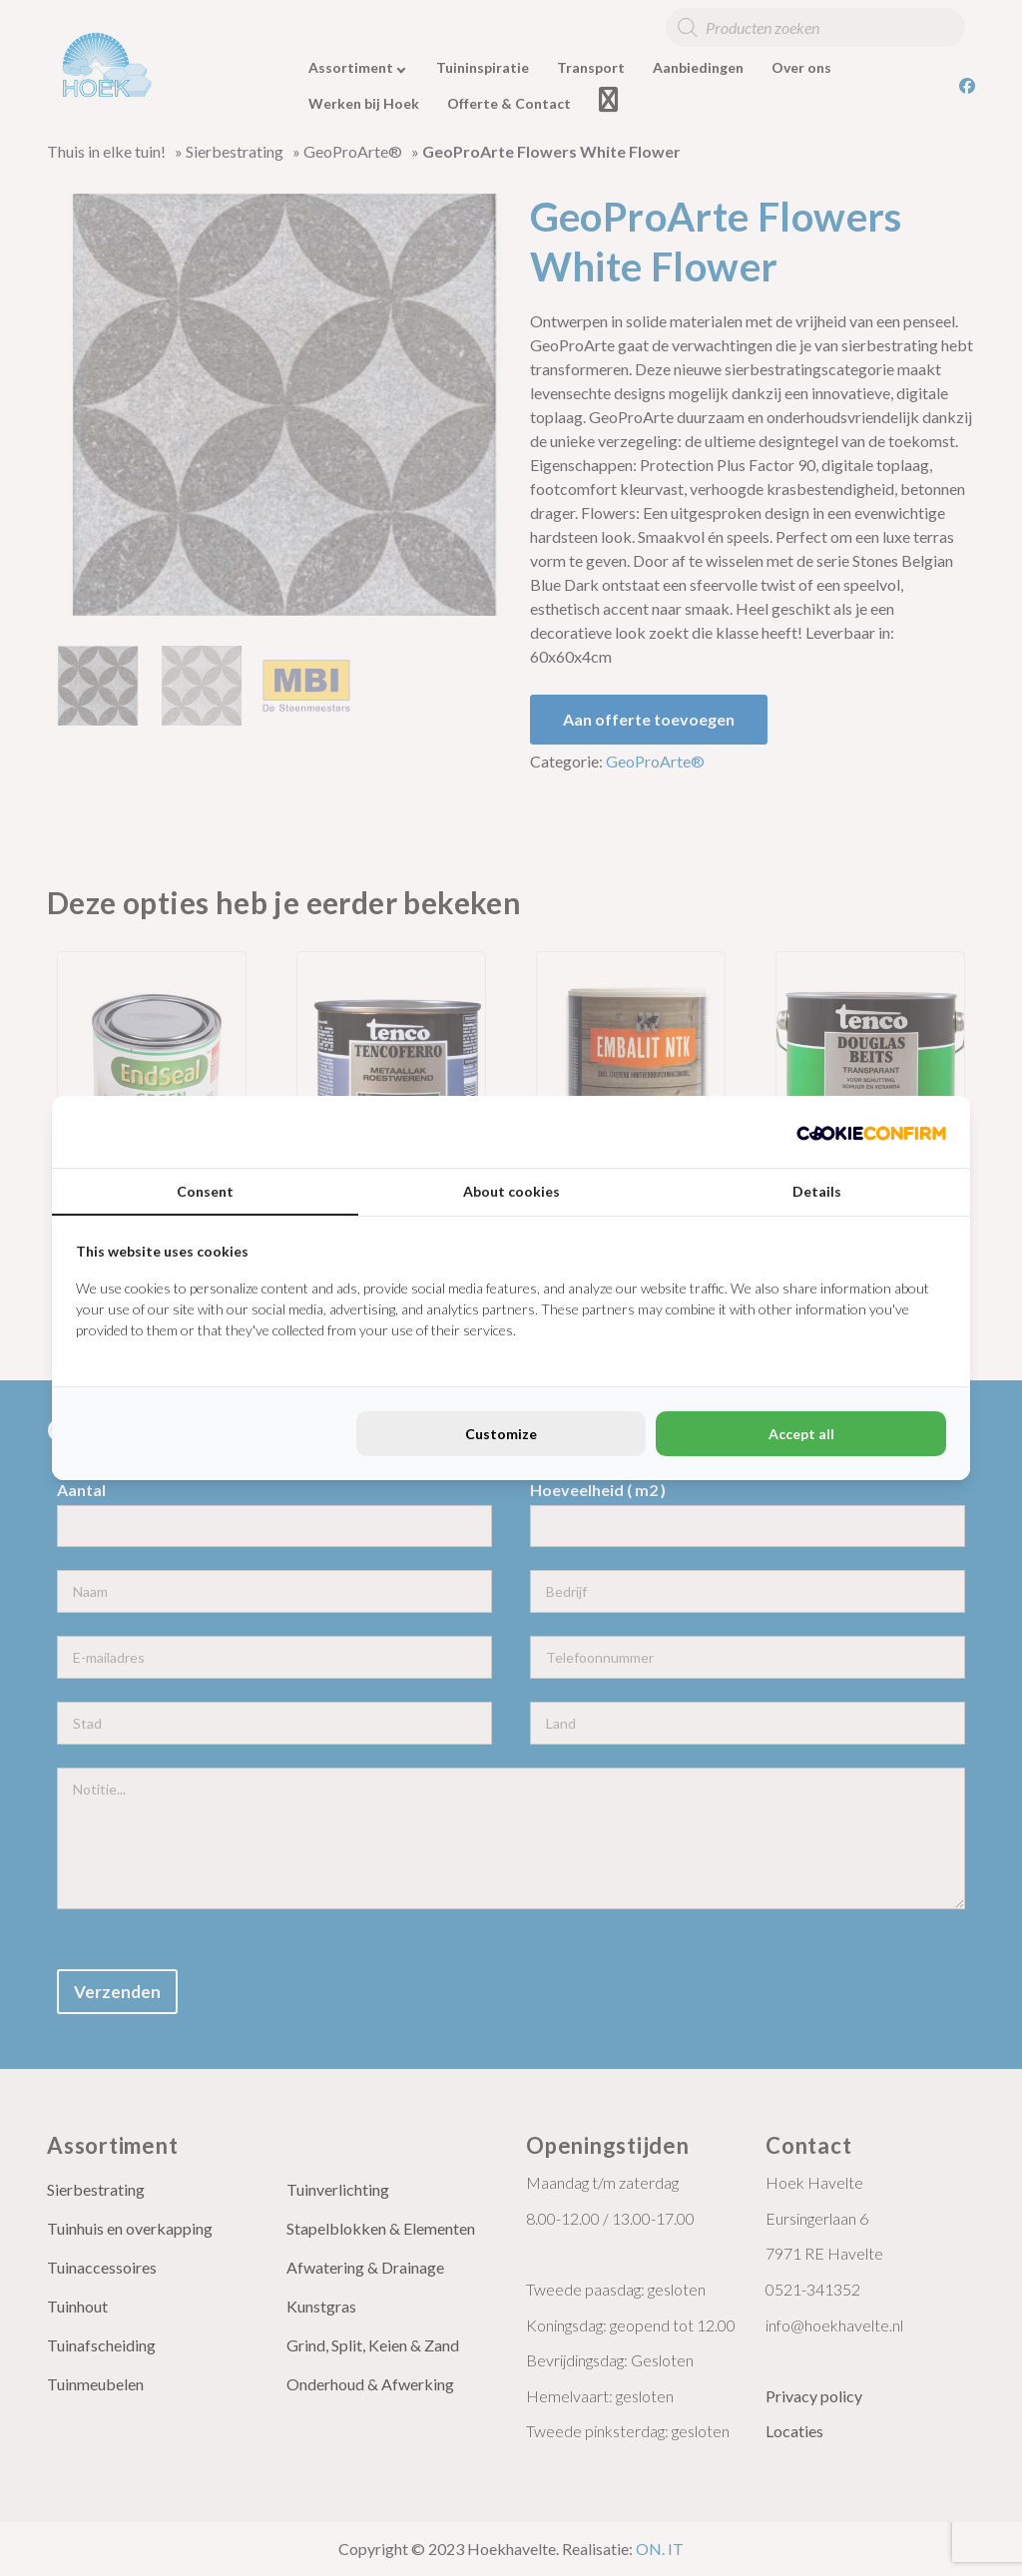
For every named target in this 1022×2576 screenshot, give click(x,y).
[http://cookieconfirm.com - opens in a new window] (871, 1132)
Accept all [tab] (801, 1433)
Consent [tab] (205, 1191)
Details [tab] (816, 1191)
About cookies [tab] (511, 1191)
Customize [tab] (501, 1433)
